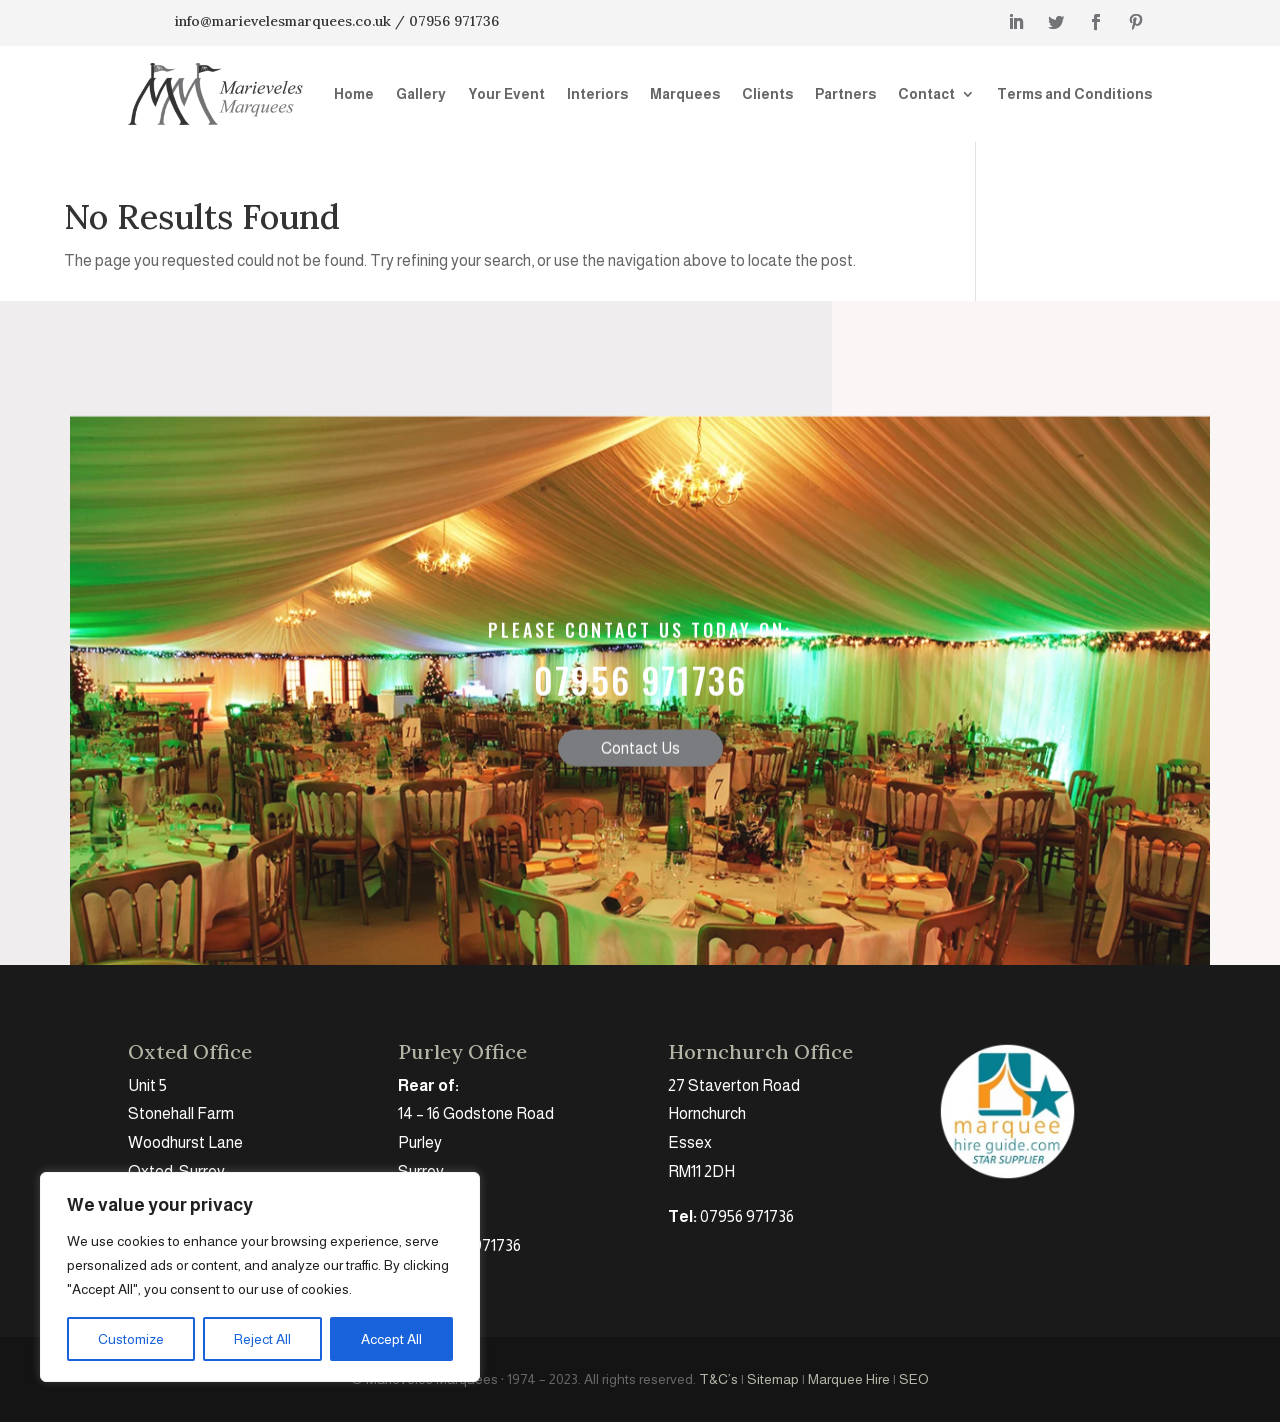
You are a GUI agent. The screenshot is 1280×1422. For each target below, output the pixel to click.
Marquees (685, 94)
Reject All (262, 1339)
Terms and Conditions (1074, 94)
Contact (926, 94)
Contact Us (640, 784)
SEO (914, 1379)
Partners (845, 94)
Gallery (421, 94)
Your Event (506, 94)
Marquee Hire (849, 1379)
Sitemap (773, 1379)
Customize (131, 1339)
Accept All (391, 1339)
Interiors (597, 94)
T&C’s (718, 1379)
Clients (767, 94)
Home (354, 94)
